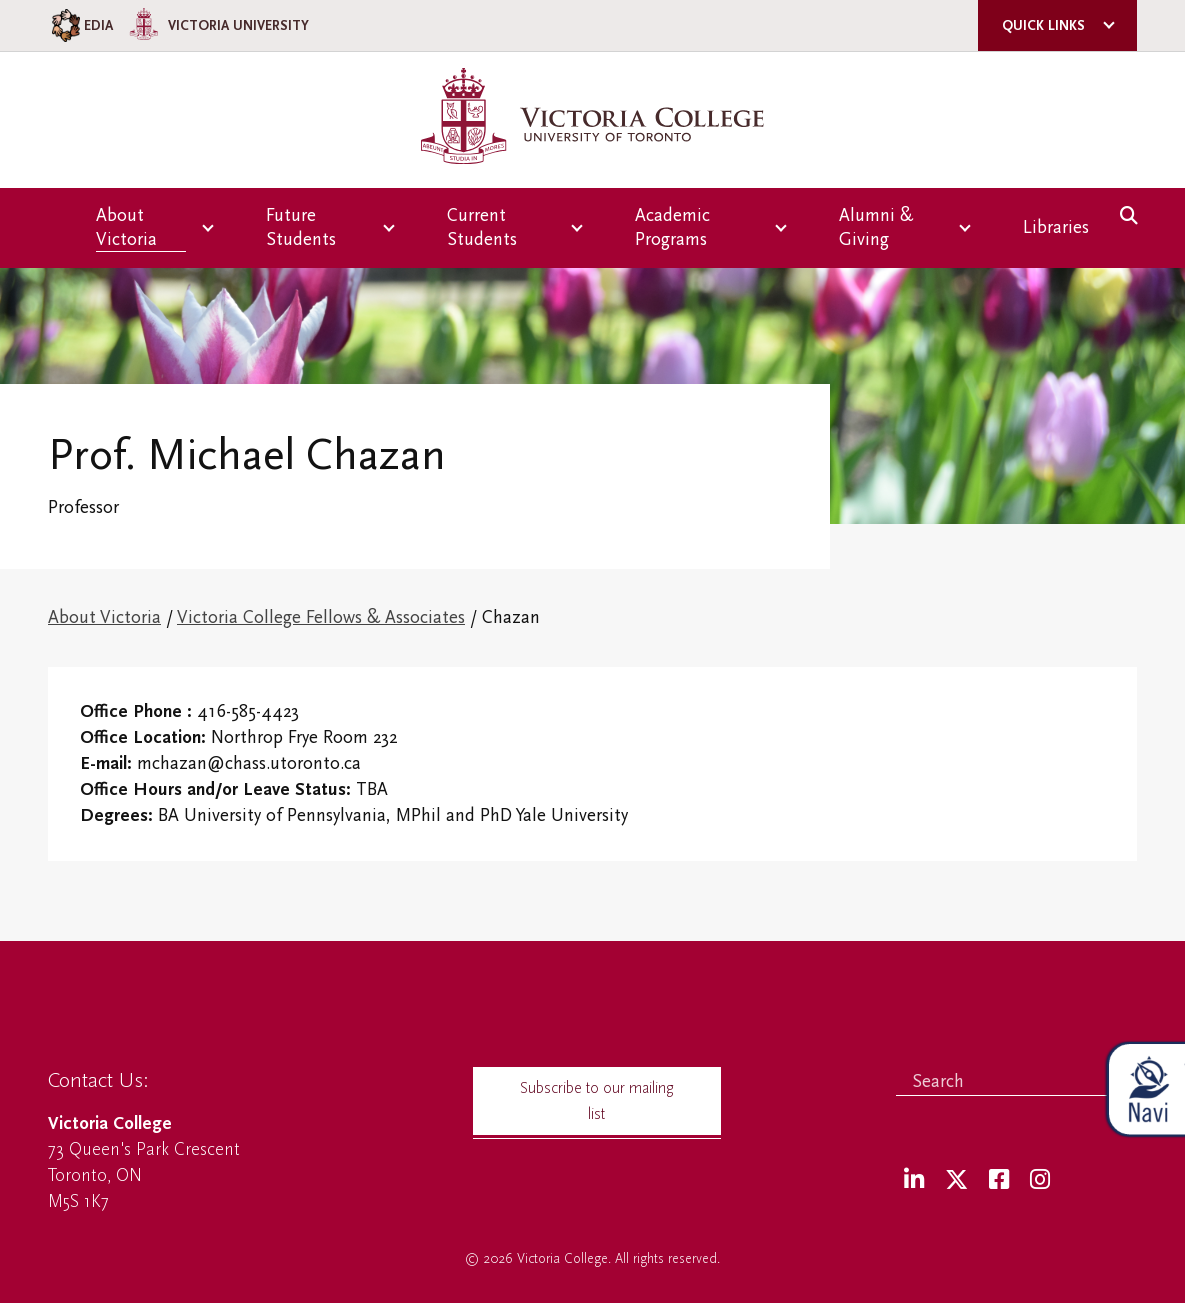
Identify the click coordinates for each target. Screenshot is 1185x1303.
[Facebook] (999, 1180)
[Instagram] (1040, 1180)
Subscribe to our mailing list (597, 1101)
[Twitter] (956, 1180)
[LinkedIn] (914, 1180)
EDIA (80, 25)
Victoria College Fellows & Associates (321, 617)
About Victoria (104, 617)
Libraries (1056, 227)
